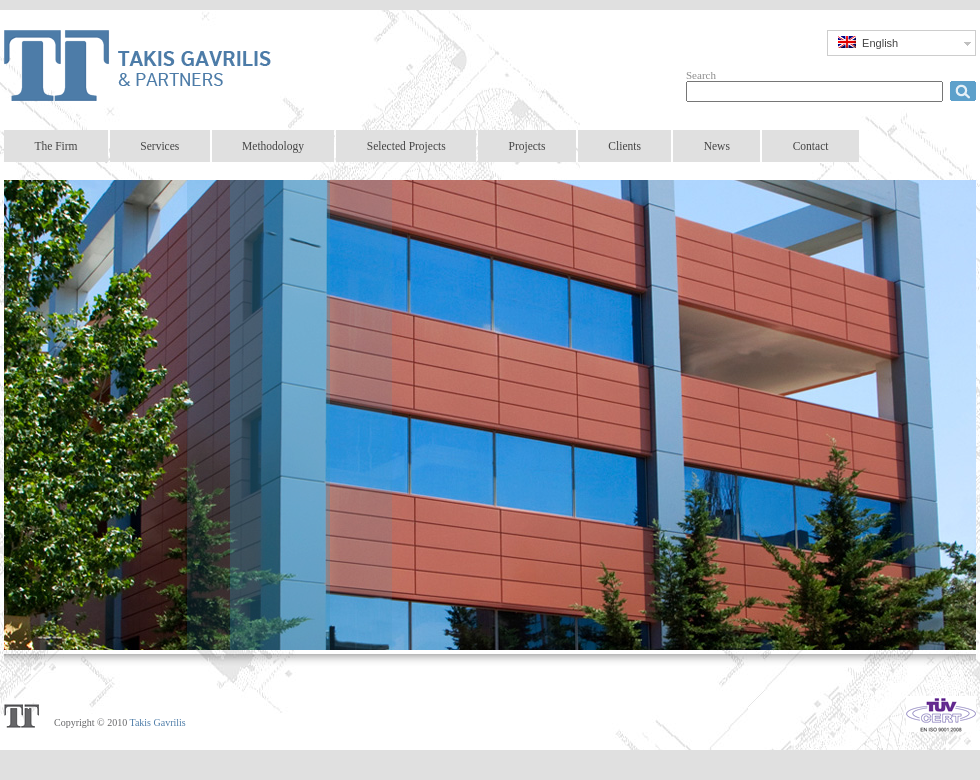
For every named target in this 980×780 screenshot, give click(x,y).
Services (159, 146)
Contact (811, 146)
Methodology (273, 146)
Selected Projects (406, 146)
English (868, 42)
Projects (526, 146)
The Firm (55, 146)
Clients (624, 146)
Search (701, 75)
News (717, 146)
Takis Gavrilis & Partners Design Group (149, 65)
